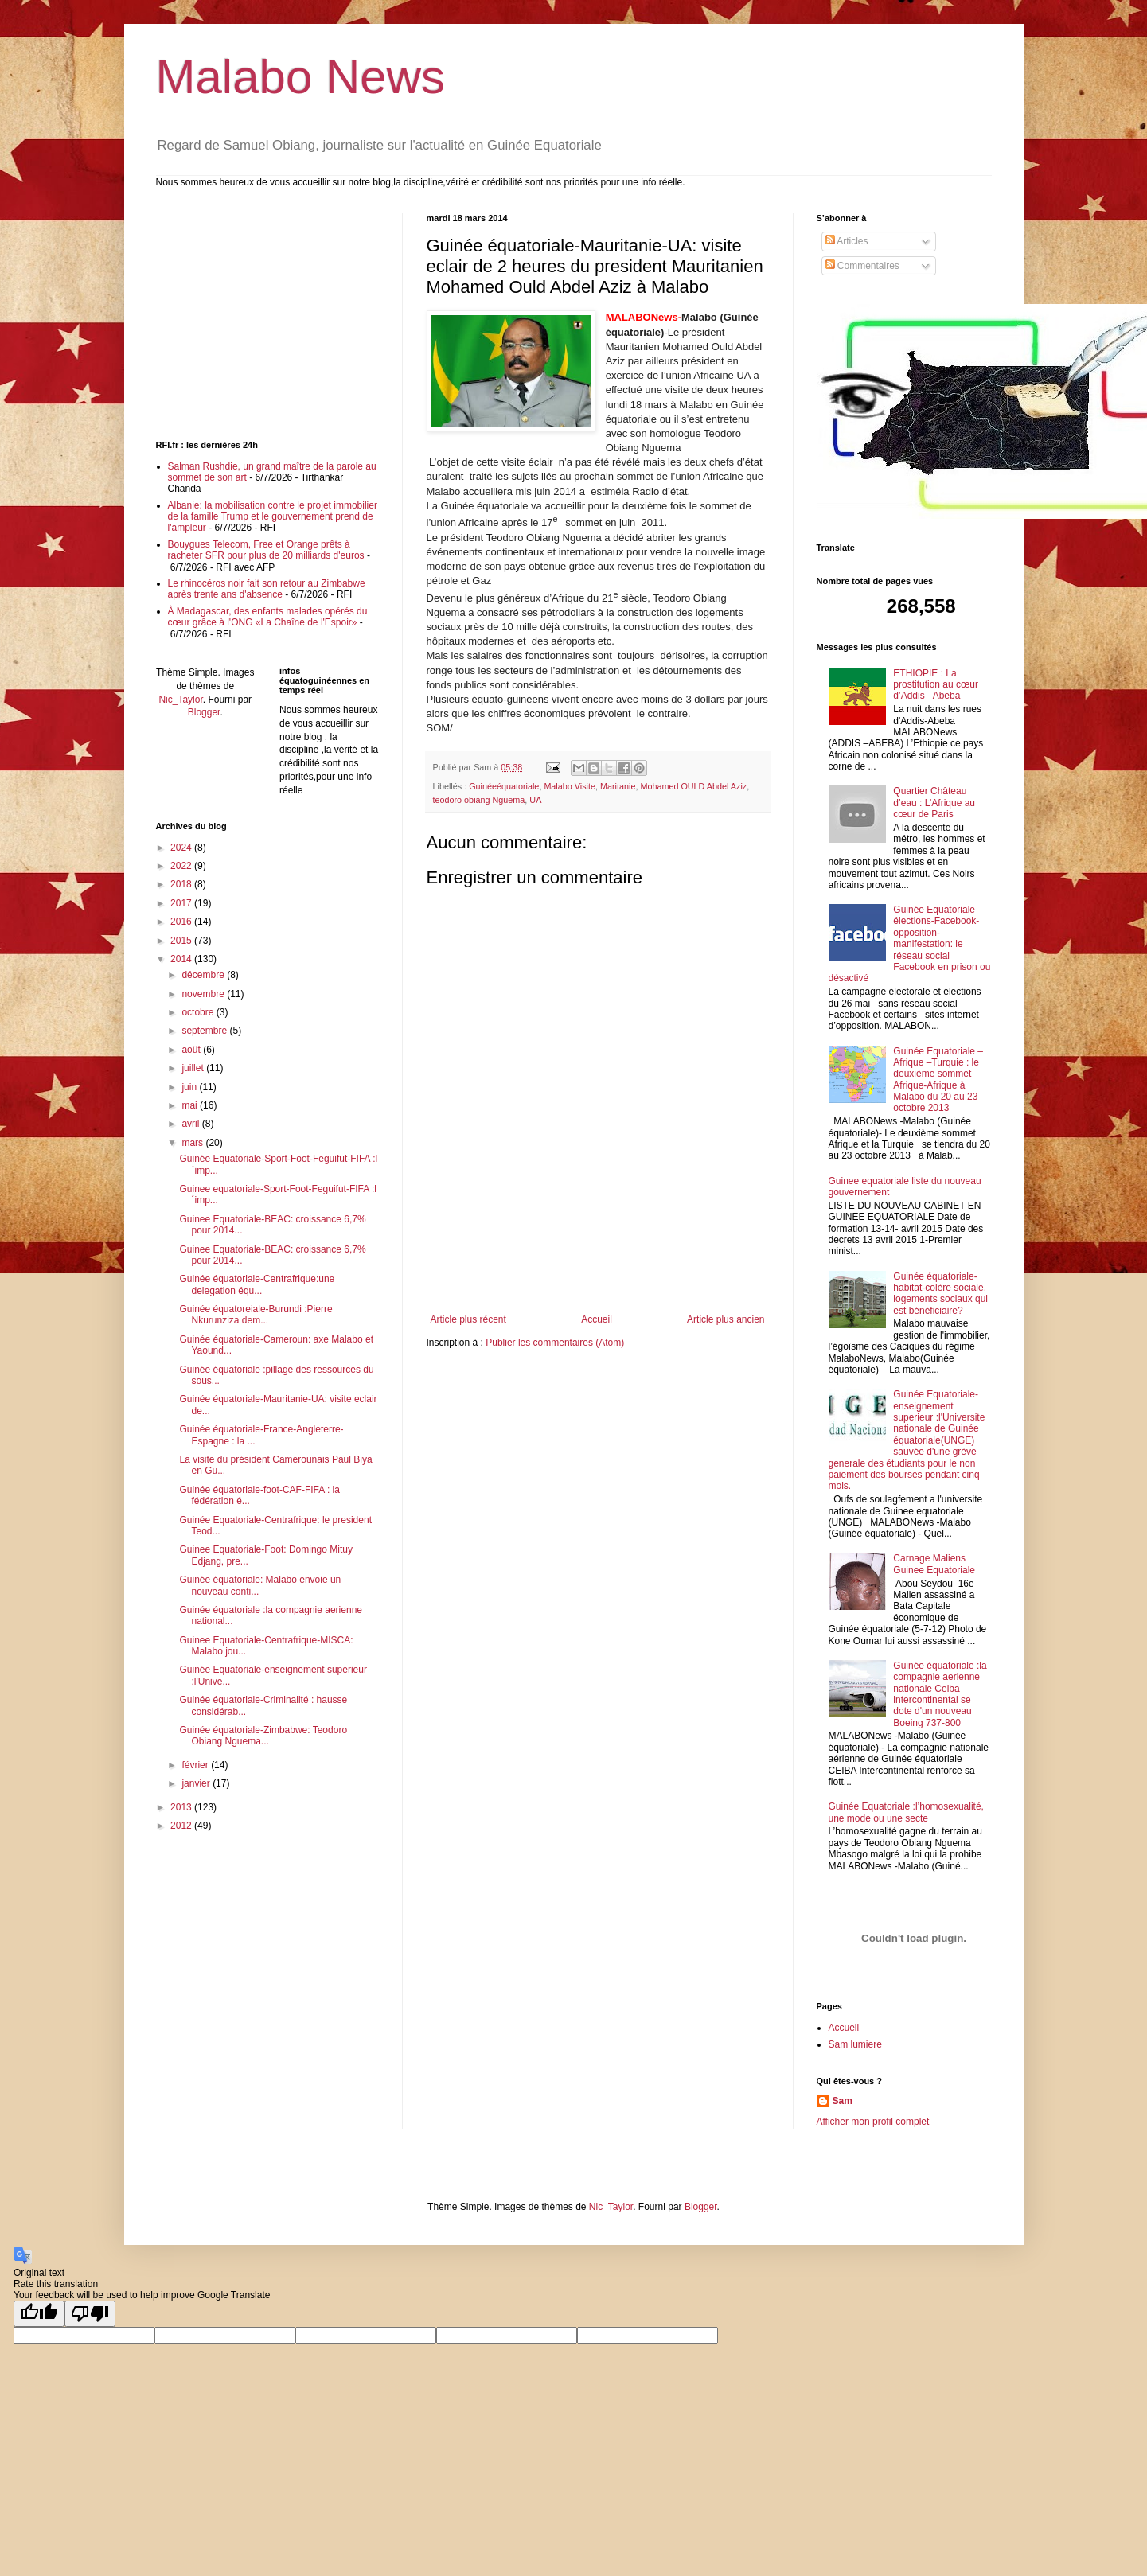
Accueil (596, 1319)
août (192, 1049)
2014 (182, 959)
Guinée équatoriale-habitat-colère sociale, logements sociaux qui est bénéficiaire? (940, 1293)
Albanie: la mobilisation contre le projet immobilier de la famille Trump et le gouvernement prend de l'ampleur (272, 517)
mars (193, 1142)
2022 (182, 865)
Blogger (204, 712)
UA (535, 800)
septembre (205, 1030)
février (196, 1765)
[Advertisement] (598, 1270)
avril (191, 1123)
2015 (182, 940)
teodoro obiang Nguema (479, 800)
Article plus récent (468, 1319)
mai (190, 1105)
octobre (198, 1012)
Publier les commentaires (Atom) (555, 1342)
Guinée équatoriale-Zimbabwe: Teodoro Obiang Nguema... (263, 1735)
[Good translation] (39, 2314)
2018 (182, 884)
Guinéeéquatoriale (504, 786)
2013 (182, 1807)
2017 (182, 903)
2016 (182, 921)
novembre (204, 994)
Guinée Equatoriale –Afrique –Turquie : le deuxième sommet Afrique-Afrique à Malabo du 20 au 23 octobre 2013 (938, 1080)
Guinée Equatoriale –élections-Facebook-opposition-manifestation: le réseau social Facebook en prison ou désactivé (910, 944)
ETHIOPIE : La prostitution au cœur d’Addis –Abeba (935, 685)
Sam (842, 2100)
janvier (197, 1783)
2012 (182, 1825)
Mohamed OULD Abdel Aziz (693, 786)
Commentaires (862, 265)
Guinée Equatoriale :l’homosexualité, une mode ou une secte (906, 1812)
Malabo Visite (569, 786)
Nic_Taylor (180, 699)
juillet (193, 1068)
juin (190, 1087)
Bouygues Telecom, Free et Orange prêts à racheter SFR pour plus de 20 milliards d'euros (266, 550)
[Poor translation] (89, 2314)
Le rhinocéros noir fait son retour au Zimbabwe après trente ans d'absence (266, 589)
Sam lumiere (855, 2044)
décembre (204, 974)
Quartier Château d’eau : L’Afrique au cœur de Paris (934, 802)
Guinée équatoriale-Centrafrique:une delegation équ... (256, 1284)
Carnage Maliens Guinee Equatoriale (934, 1564)
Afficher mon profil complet (873, 2121)
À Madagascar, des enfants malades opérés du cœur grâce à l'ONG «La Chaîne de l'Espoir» (268, 617)
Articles (846, 241)
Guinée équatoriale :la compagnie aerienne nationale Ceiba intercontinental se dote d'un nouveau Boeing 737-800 (939, 1694)
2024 (182, 847)
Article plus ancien (725, 1319)
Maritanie (617, 786)
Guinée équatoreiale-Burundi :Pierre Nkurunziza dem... (255, 1315)
